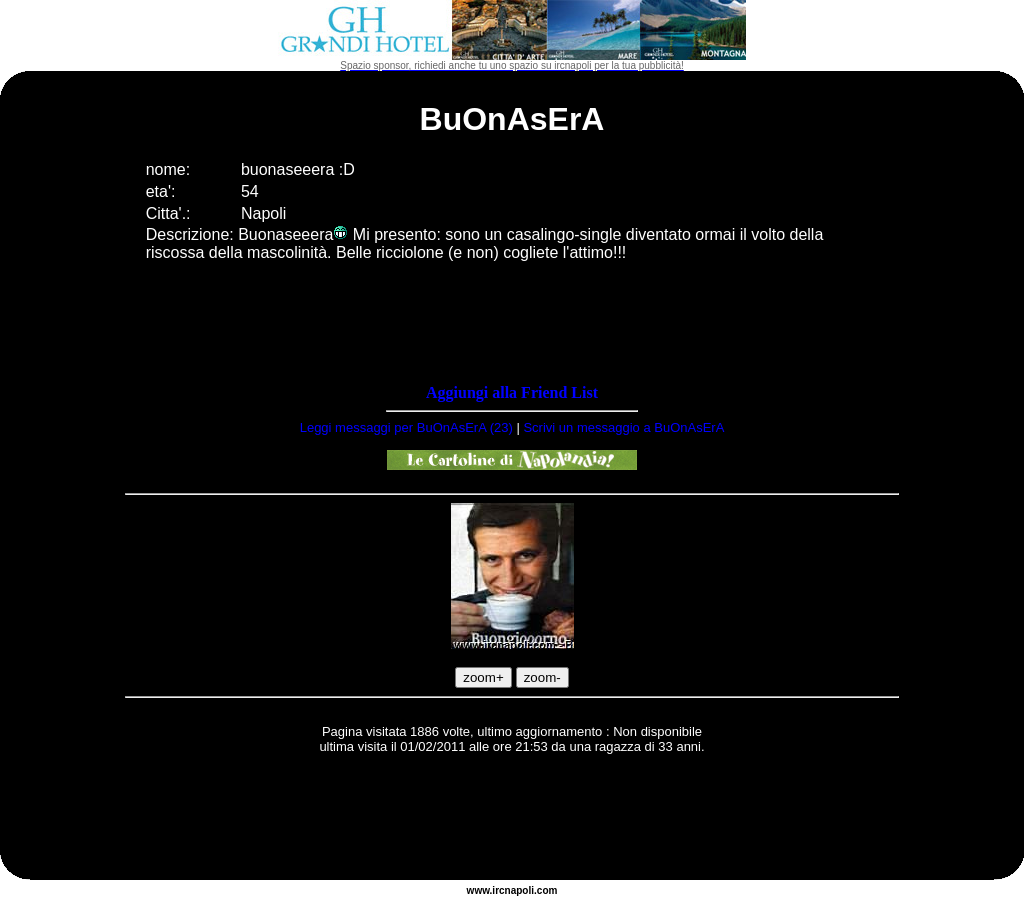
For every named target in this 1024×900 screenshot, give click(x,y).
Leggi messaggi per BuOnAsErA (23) (406, 427)
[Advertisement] (512, 820)
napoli (519, 890)
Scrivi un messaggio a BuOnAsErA (623, 427)
